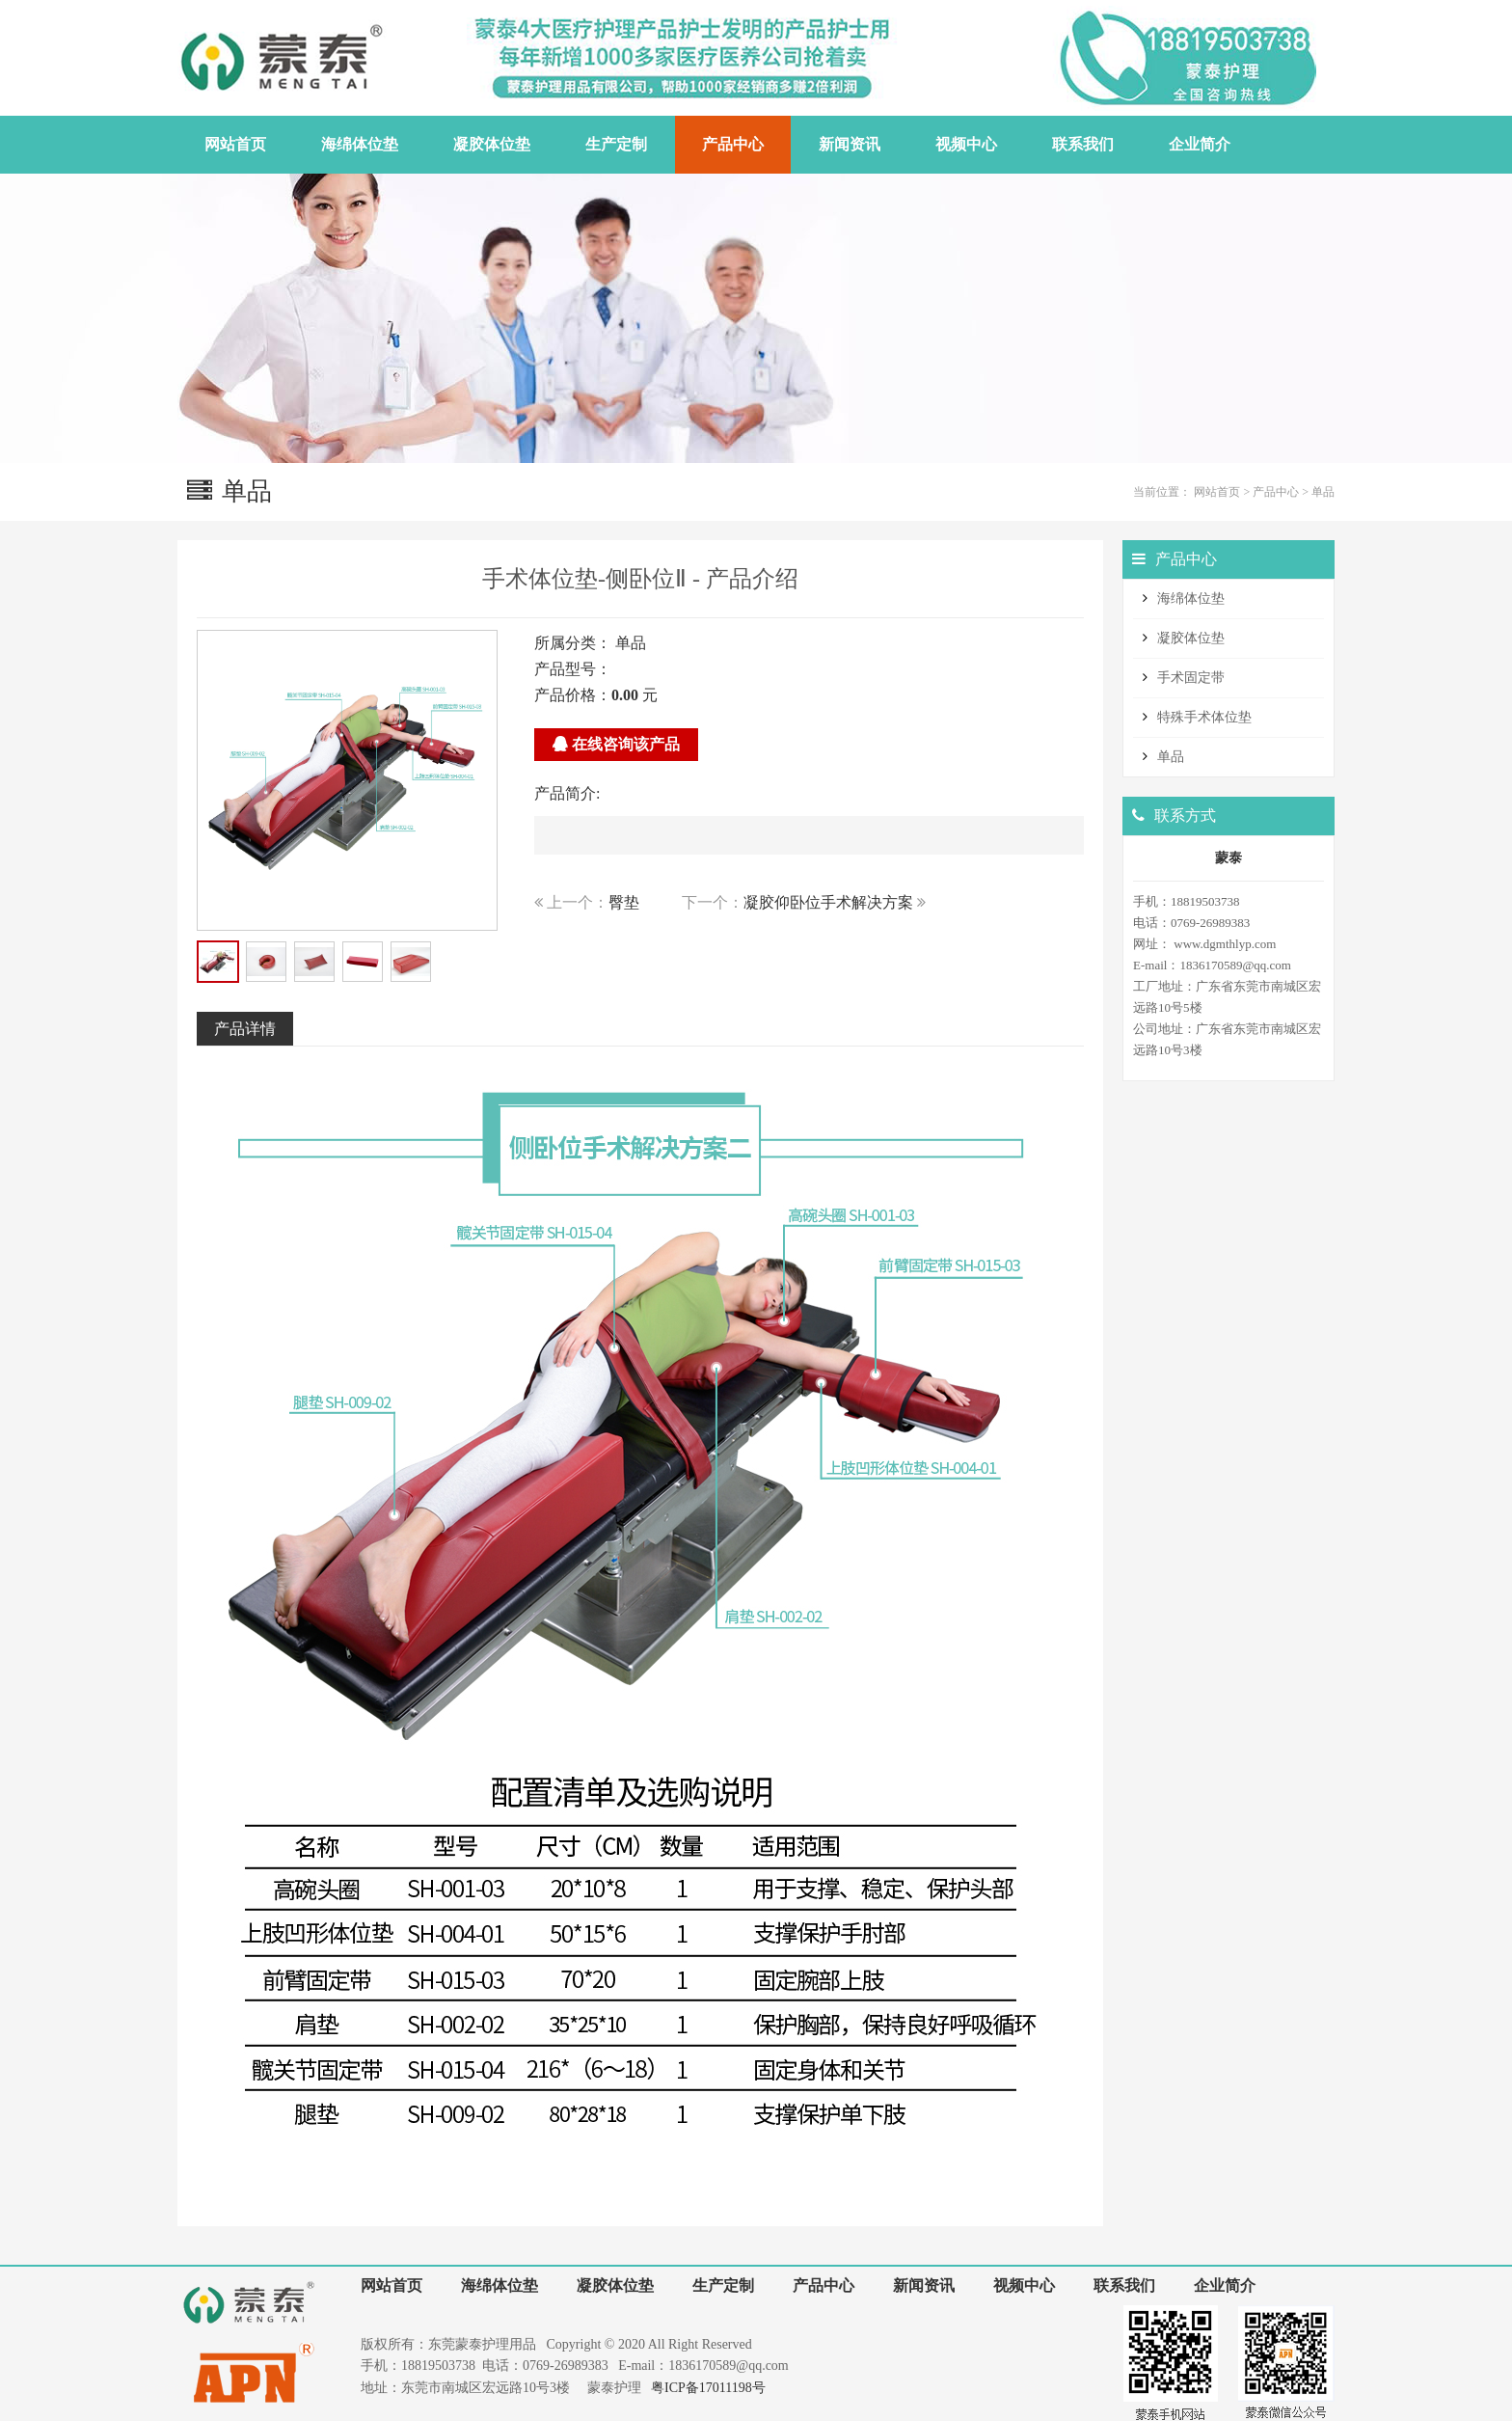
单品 (1323, 492)
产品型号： (572, 669)
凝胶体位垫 (1191, 638)
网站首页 (1217, 492)
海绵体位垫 (1191, 598)
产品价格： (572, 695)
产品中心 (1276, 492)
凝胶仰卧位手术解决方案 (828, 902)
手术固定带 (1191, 677)
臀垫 (623, 902)
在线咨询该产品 (616, 744)
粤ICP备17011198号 (708, 2387)
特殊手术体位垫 (1204, 717)
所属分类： (572, 643)
